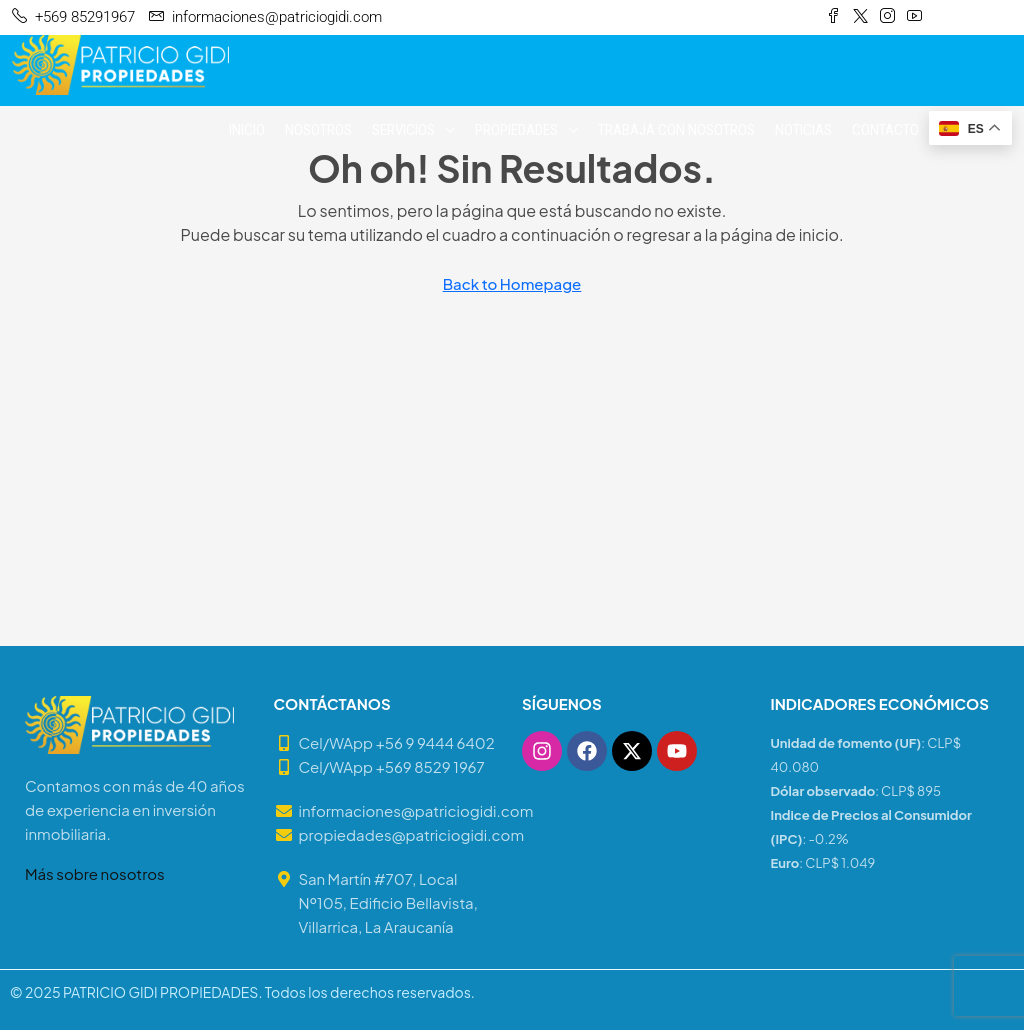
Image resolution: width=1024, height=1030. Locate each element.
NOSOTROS (318, 130)
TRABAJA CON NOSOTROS (676, 130)
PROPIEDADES (516, 130)
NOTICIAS (803, 130)
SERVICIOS (403, 130)
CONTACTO (885, 130)
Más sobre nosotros (95, 873)
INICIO (247, 130)
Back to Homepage (512, 283)
